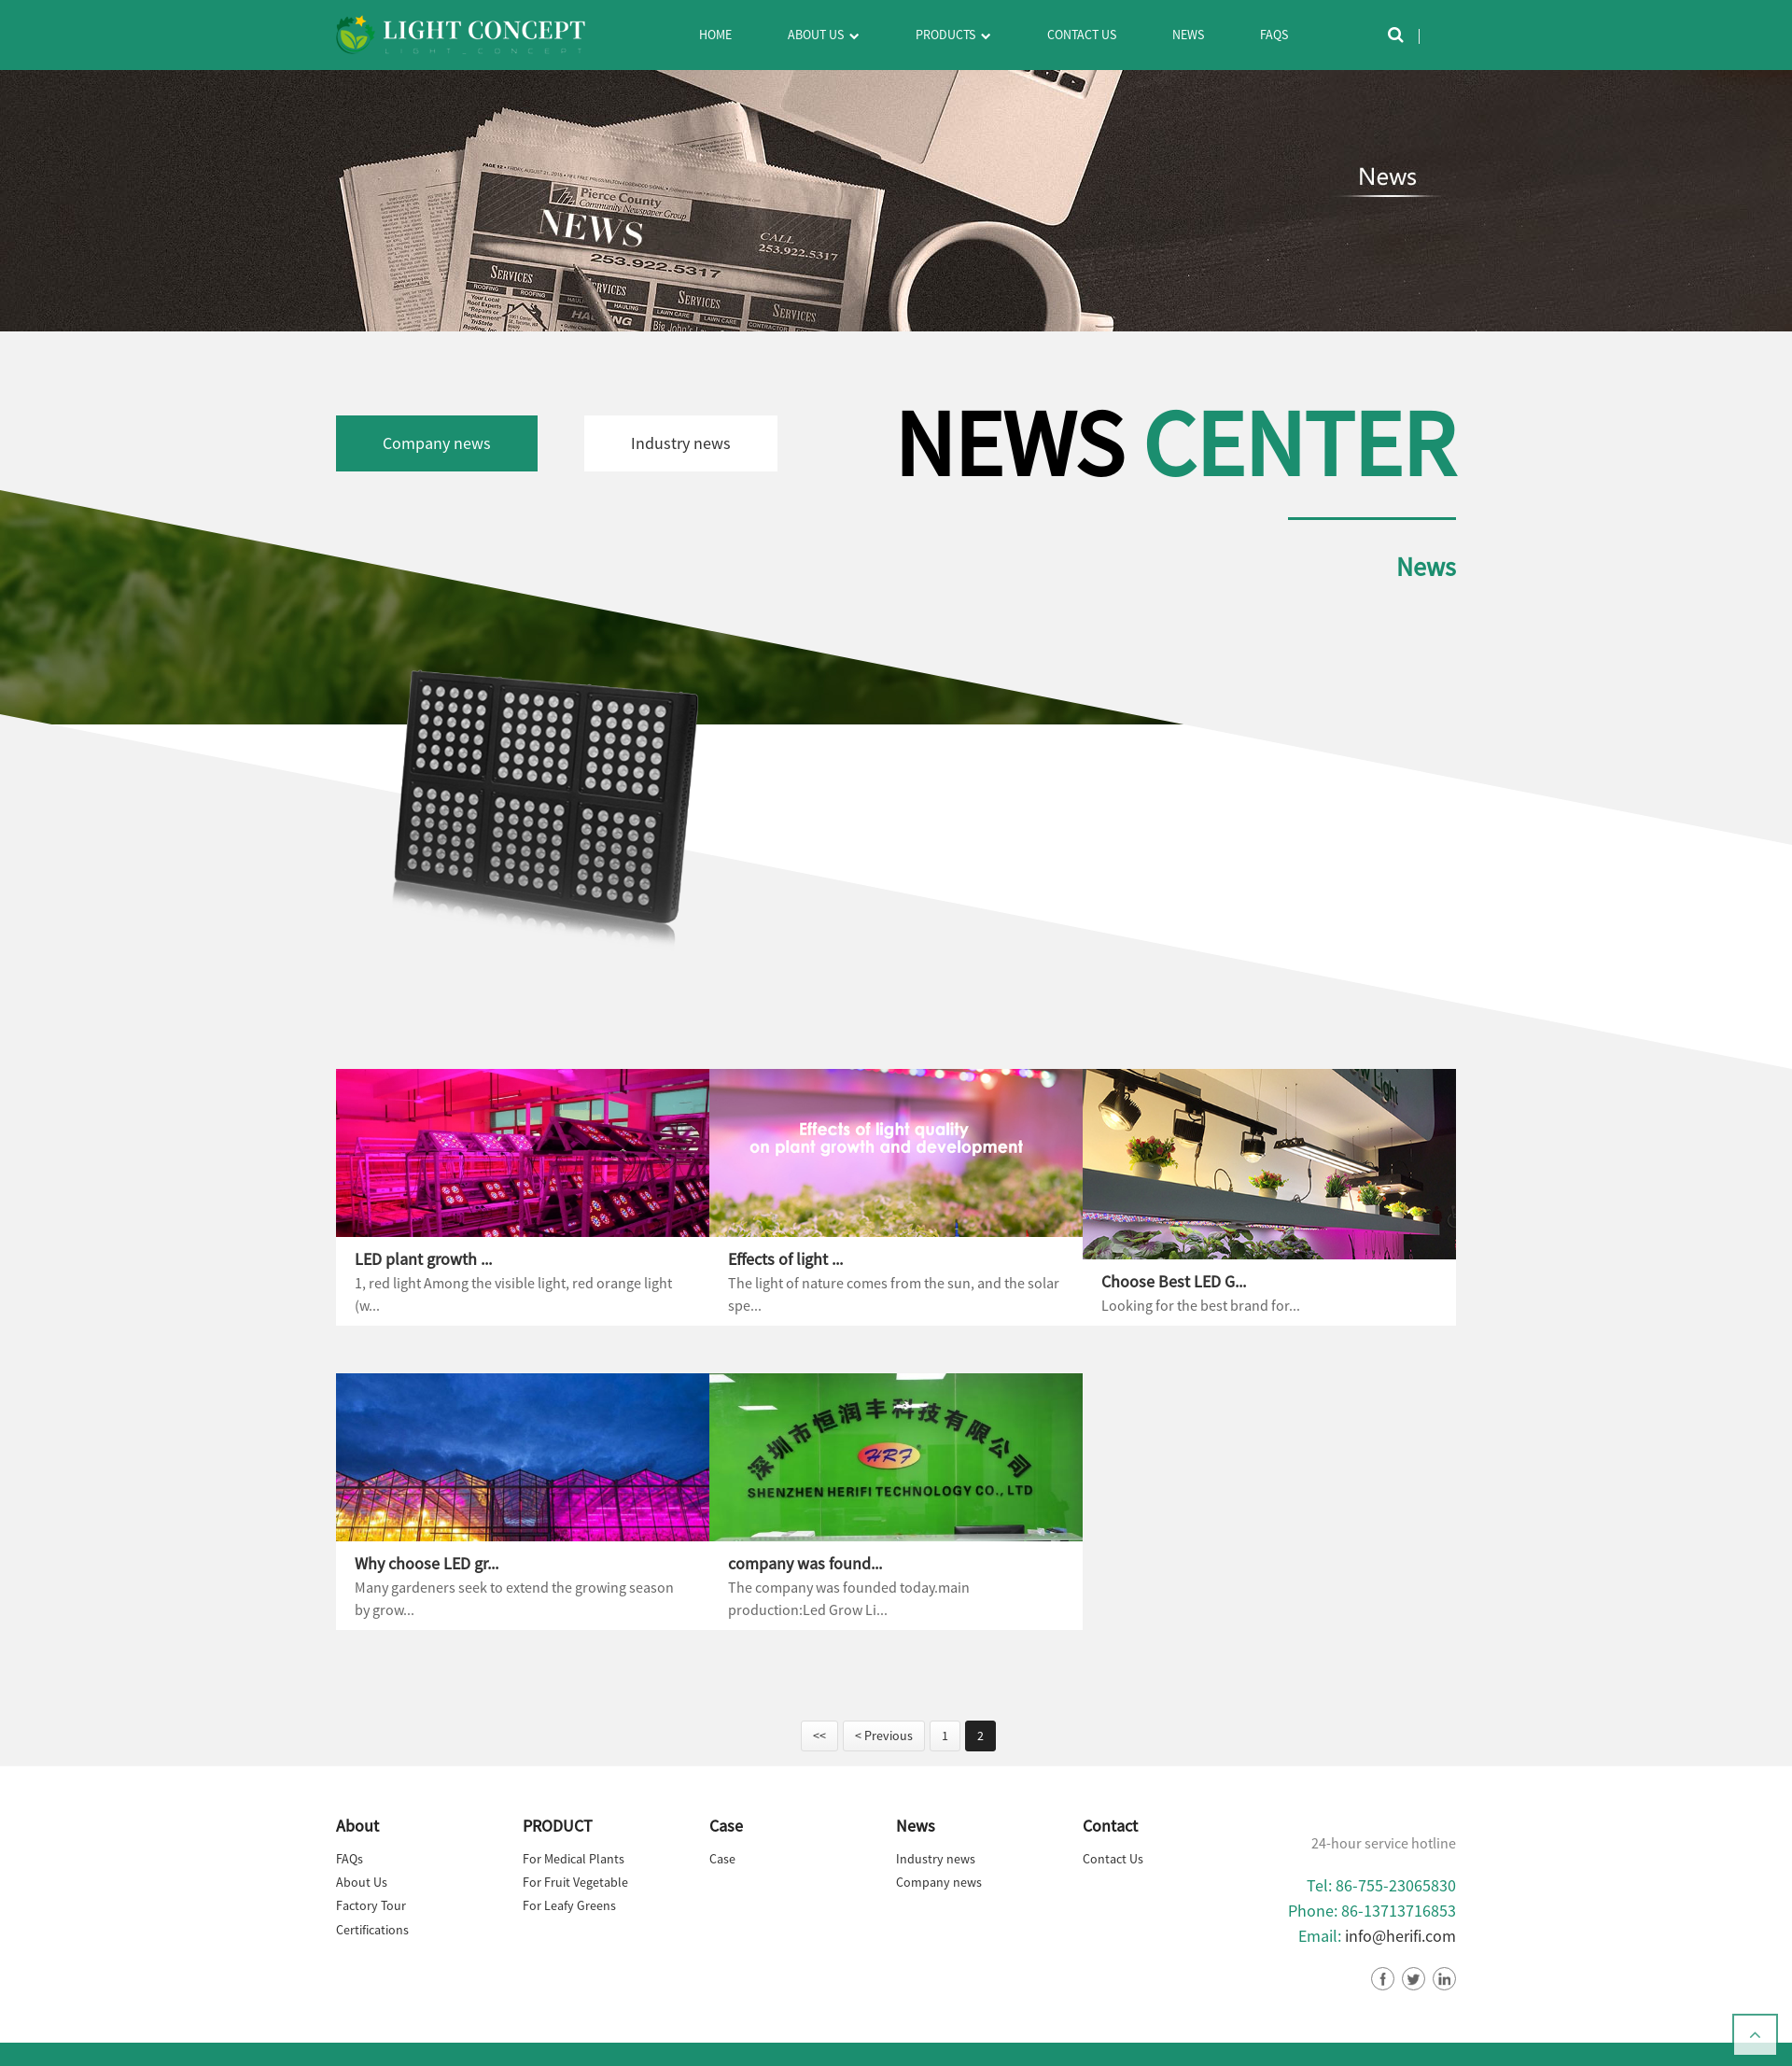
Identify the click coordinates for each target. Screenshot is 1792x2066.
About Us (823, 36)
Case (722, 1858)
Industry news (681, 443)
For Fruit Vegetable (575, 1882)
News (1188, 34)
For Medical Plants (573, 1858)
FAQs (1274, 34)
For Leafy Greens (569, 1905)
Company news (437, 443)
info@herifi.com (1400, 1936)
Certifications (372, 1929)
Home (715, 34)
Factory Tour (371, 1905)
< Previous (884, 1735)
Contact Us (1081, 34)
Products (953, 36)
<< (819, 1735)
